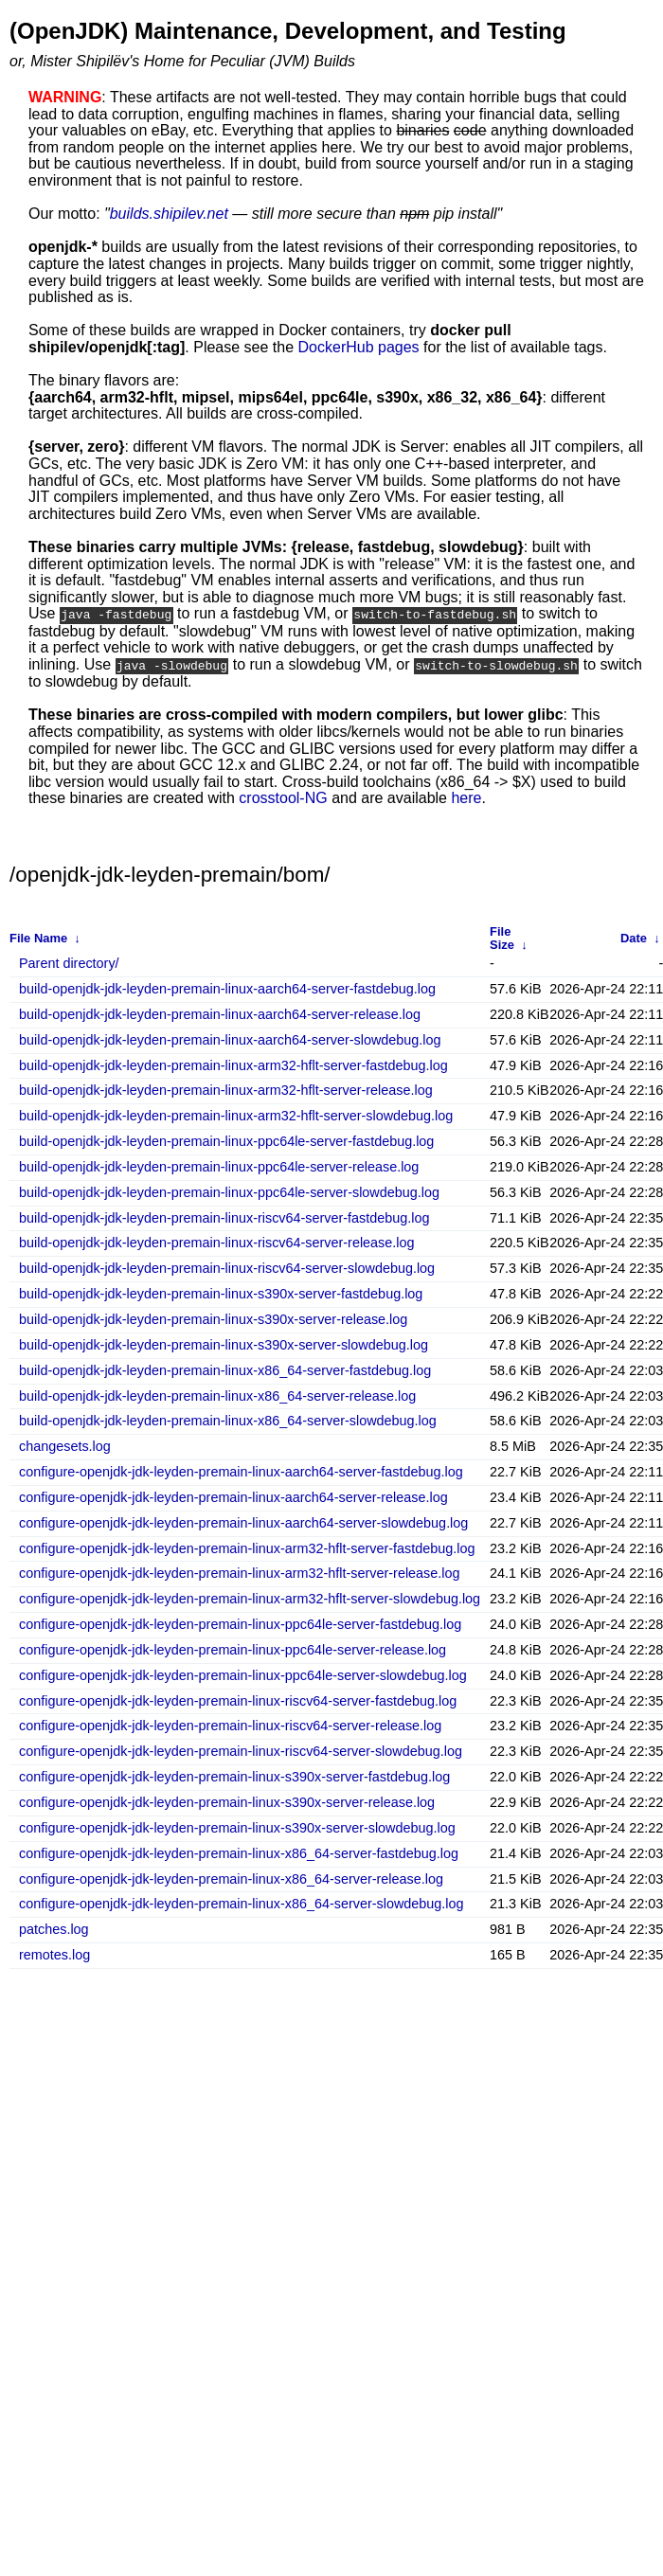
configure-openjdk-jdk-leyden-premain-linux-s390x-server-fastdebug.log (234, 1776)
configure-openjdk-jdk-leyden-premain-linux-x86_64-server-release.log (231, 1877)
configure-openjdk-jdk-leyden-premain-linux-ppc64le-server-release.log (232, 1649)
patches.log (54, 1929)
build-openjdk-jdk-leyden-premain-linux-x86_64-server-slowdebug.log (228, 1420)
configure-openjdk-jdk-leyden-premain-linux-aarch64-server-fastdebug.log (241, 1471)
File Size (502, 936)
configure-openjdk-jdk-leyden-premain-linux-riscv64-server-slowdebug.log (240, 1751)
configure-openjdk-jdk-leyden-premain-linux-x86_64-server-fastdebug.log (238, 1852)
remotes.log (54, 1954)
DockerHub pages (359, 347)
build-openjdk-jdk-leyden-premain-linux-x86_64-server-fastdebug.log (225, 1369)
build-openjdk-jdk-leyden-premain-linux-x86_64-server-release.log (217, 1394)
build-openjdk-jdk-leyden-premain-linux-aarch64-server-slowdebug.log (230, 1038)
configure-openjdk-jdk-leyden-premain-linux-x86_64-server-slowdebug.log (241, 1903)
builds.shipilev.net (169, 214)
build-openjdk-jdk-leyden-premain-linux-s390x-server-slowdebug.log (223, 1343)
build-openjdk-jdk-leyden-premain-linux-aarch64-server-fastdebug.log (227, 988)
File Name (38, 936)
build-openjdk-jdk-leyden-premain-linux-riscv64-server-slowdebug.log (227, 1268)
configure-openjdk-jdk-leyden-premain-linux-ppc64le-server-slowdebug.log (243, 1674)
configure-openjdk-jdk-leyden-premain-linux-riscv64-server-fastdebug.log (238, 1699)
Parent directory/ (69, 963)
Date (633, 936)
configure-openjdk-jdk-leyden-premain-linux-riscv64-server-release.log (230, 1725)
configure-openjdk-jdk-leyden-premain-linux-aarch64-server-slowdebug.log (243, 1521)
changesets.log (65, 1446)
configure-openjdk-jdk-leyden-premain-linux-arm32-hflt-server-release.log (239, 1572)
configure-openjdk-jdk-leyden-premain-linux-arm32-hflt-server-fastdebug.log (247, 1547)
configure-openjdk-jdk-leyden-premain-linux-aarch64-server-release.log (233, 1496)
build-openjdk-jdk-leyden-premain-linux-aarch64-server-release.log (220, 1013)
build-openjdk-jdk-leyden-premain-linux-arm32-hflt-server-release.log (226, 1089)
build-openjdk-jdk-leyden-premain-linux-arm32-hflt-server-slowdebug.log (236, 1115)
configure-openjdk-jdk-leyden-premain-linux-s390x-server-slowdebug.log (237, 1826)
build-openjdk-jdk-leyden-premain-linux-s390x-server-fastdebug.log (220, 1293)
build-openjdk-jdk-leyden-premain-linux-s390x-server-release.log (213, 1319)
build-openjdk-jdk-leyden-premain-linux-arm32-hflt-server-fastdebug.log (233, 1064)
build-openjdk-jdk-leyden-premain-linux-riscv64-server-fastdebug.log (224, 1216)
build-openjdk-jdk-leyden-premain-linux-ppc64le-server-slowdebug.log (229, 1191)
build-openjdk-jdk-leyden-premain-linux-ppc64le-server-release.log (219, 1166)
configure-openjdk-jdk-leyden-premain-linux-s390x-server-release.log (227, 1802)
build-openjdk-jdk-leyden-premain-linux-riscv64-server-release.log (217, 1242)
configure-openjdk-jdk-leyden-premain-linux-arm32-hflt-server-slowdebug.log (249, 1598)
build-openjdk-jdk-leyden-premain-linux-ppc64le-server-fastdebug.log (226, 1141)
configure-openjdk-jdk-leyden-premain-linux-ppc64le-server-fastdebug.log (240, 1624)
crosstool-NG (283, 797)
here (466, 797)
